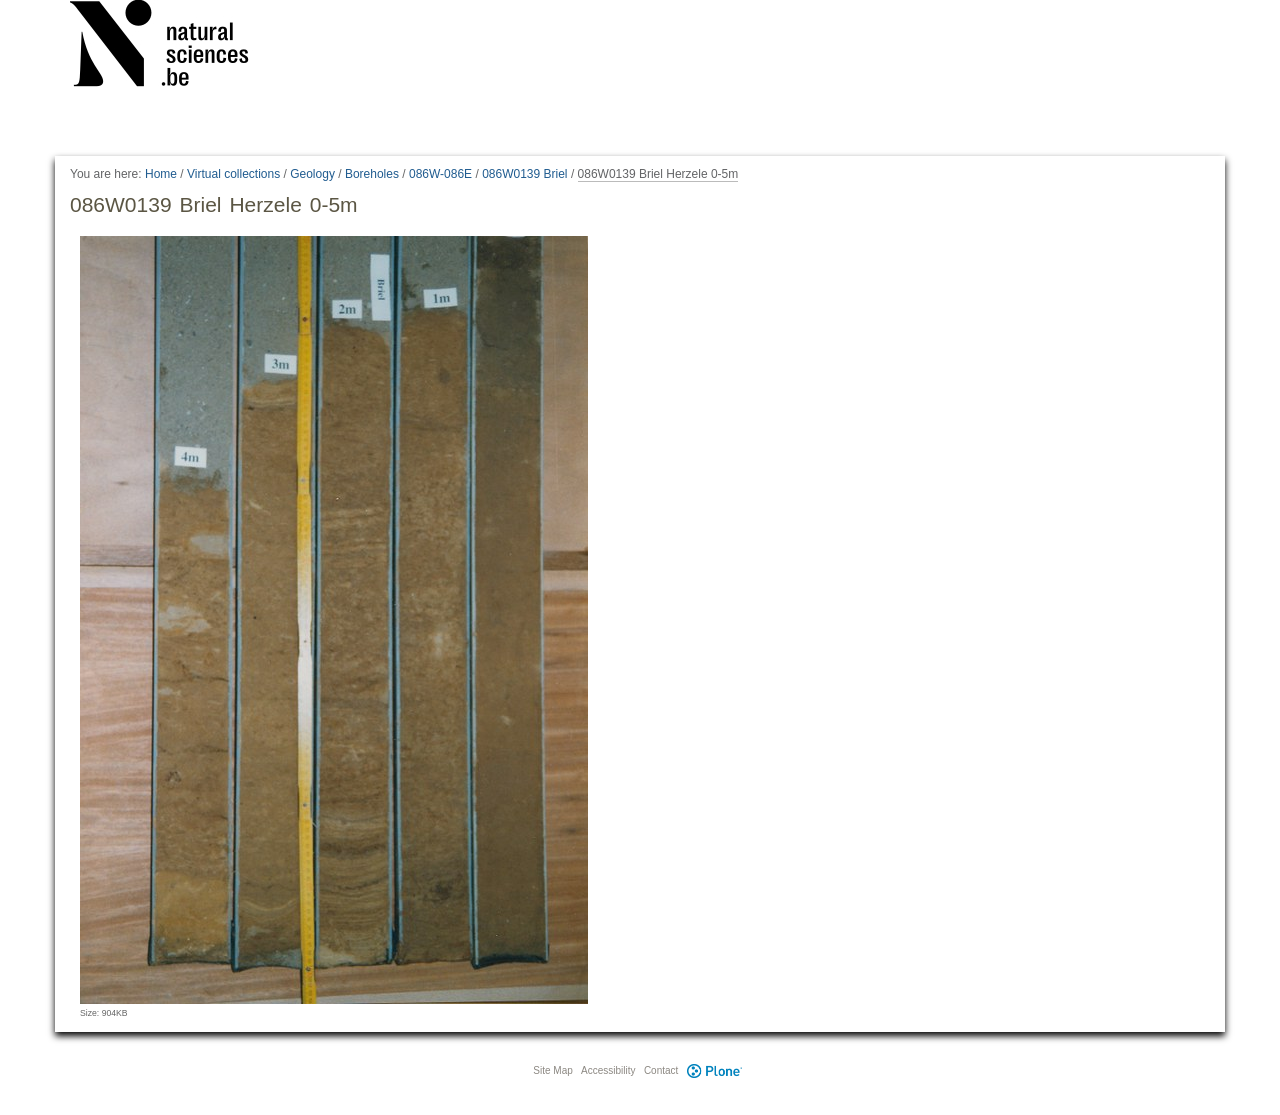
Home (161, 174)
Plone (714, 1070)
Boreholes (372, 174)
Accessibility (608, 1070)
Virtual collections (233, 174)
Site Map (552, 1070)
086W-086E (440, 174)
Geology (312, 174)
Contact (661, 1070)
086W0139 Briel (524, 174)
